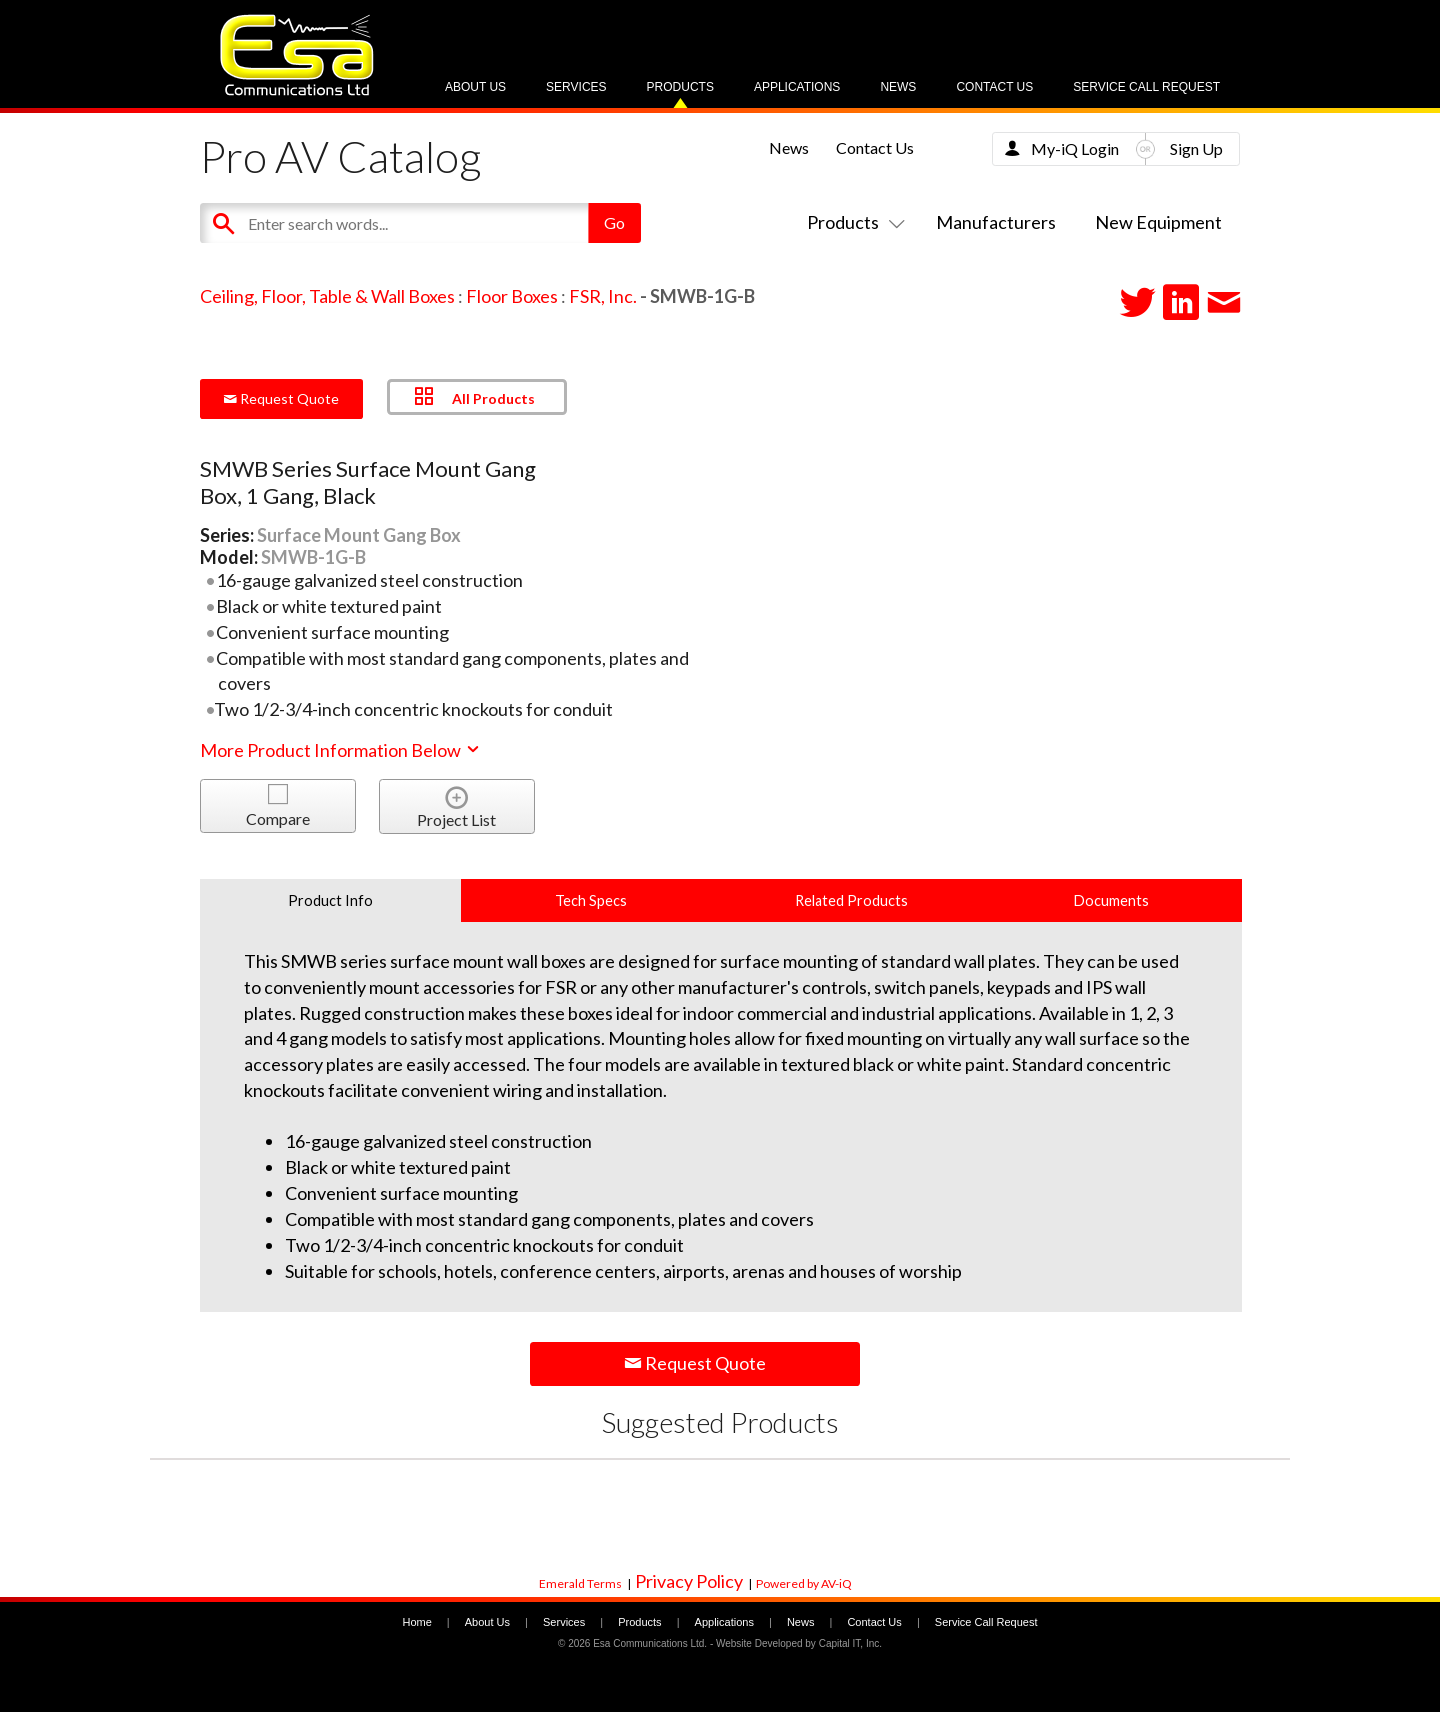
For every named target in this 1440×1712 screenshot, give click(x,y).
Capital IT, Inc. (850, 1643)
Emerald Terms (580, 1583)
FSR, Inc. (603, 296)
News (898, 87)
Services (576, 87)
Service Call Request (1146, 87)
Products (680, 87)
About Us (475, 87)
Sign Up (1196, 148)
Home (416, 1622)
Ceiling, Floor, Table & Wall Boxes (327, 296)
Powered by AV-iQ (804, 1583)
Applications (797, 87)
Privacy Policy (689, 1581)
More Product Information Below (341, 750)
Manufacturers (996, 222)
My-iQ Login (1075, 148)
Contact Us (994, 87)
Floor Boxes (512, 296)
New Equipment (1158, 222)
